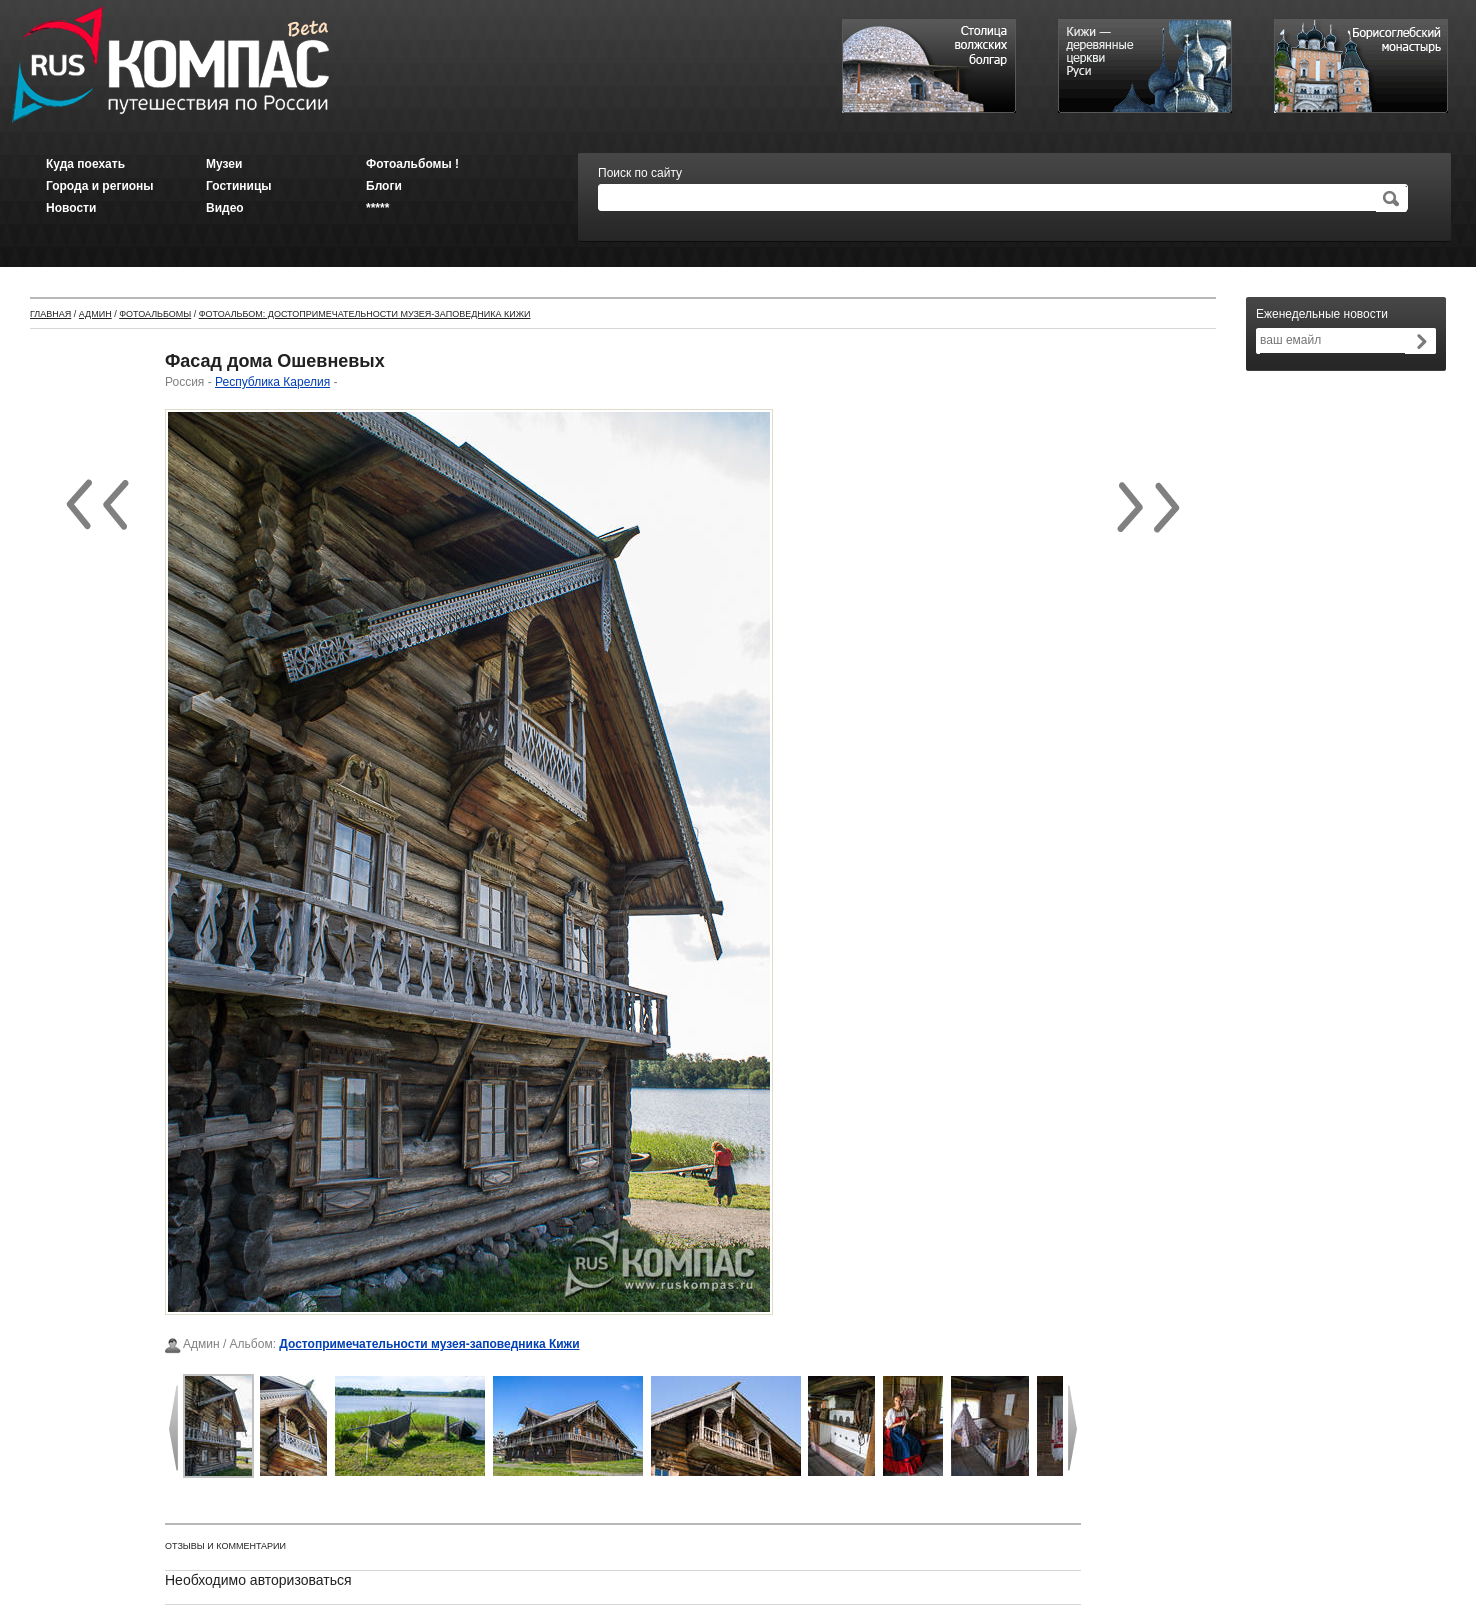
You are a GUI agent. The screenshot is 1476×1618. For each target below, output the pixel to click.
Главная (50, 314)
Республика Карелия (272, 382)
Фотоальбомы (155, 314)
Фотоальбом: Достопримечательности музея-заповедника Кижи (365, 314)
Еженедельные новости (1322, 314)
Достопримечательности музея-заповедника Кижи (429, 1344)
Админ (95, 314)
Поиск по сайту (640, 173)
